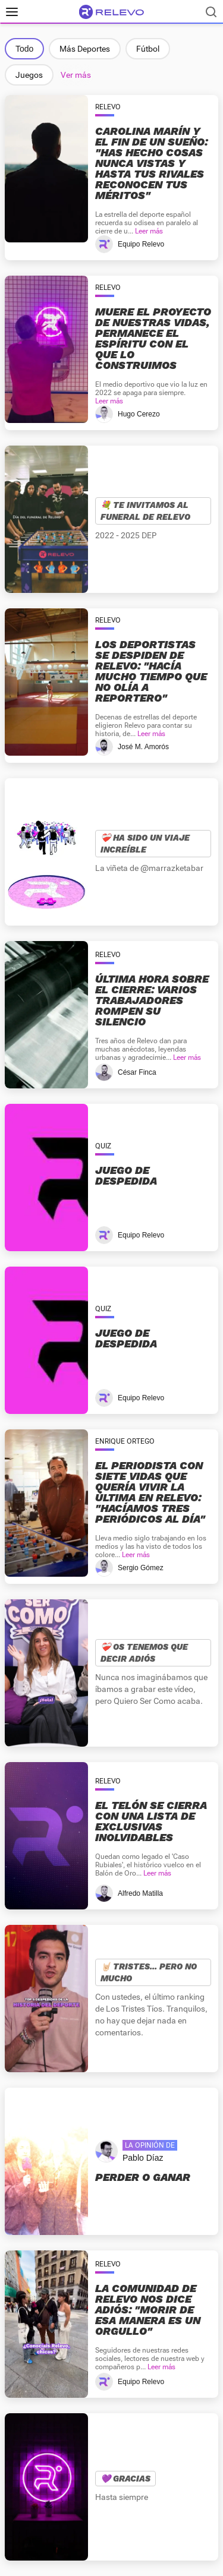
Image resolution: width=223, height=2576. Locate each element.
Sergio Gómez (141, 1568)
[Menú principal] (12, 12)
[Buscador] (211, 12)
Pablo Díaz (143, 2158)
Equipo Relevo (141, 244)
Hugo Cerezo (139, 414)
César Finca (137, 1072)
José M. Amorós (143, 747)
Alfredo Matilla (140, 1893)
